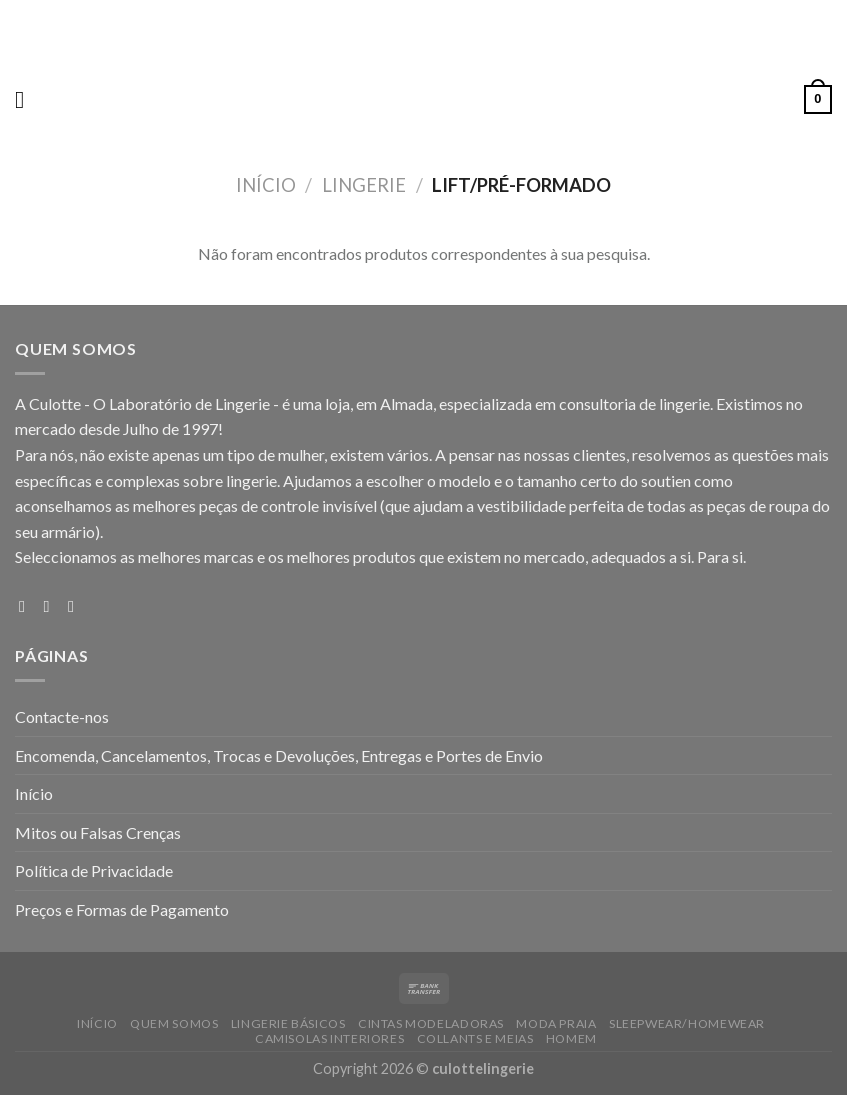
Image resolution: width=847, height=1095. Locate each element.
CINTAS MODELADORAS (431, 1023)
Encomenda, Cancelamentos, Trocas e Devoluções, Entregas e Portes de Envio (279, 755)
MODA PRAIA (556, 1023)
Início (266, 185)
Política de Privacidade (94, 870)
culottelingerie (483, 1068)
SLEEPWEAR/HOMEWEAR (687, 1023)
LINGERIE (364, 185)
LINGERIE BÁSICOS (288, 1023)
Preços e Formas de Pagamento (122, 909)
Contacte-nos (62, 716)
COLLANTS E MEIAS (475, 1038)
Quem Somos (174, 1023)
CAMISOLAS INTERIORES (329, 1038)
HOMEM (571, 1038)
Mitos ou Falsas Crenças (98, 832)
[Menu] (27, 99)
